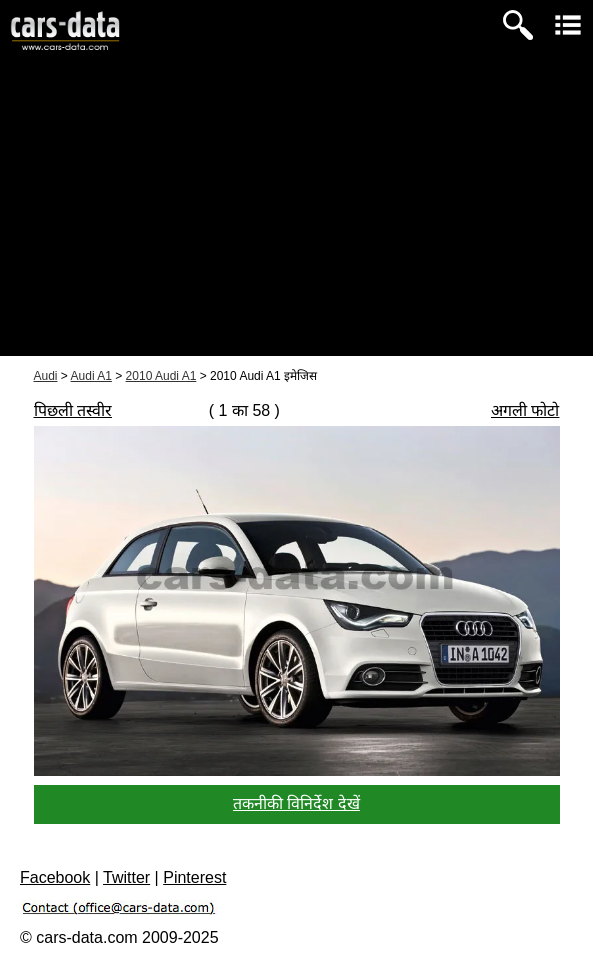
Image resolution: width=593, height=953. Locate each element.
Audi (46, 376)
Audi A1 (91, 376)
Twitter (126, 877)
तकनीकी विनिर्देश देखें (296, 803)
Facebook (55, 877)
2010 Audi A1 (161, 376)
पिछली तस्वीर (73, 410)
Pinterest (194, 877)
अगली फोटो (525, 410)
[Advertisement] (296, 216)
